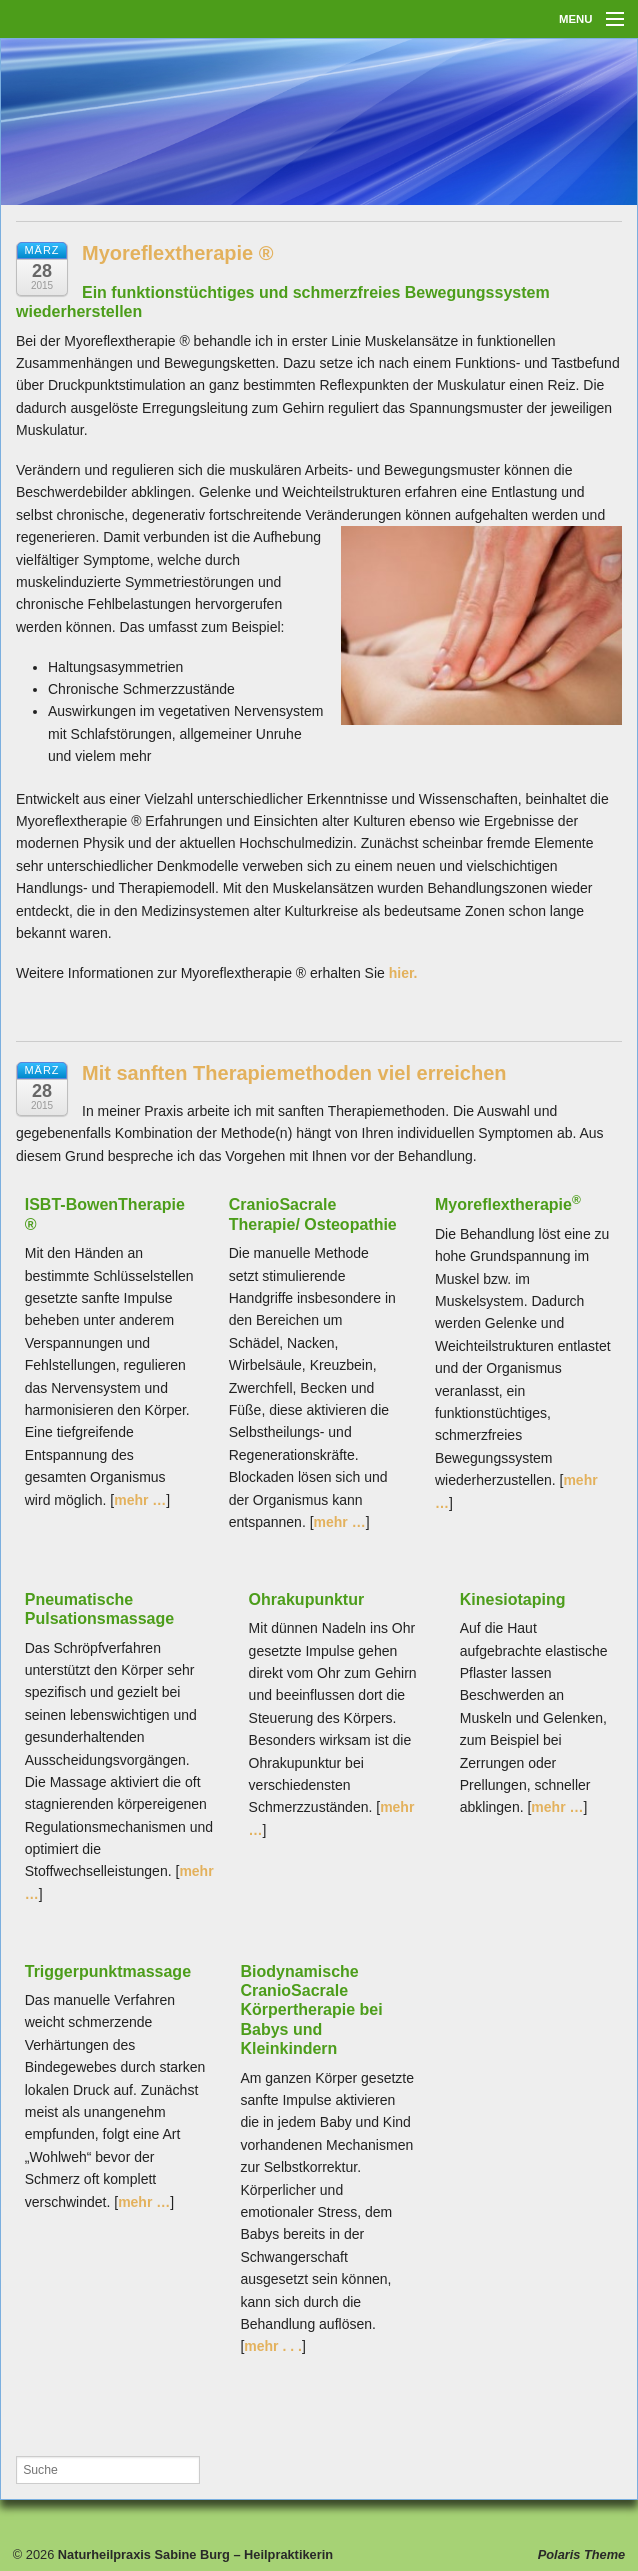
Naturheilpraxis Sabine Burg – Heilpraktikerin (193, 2554)
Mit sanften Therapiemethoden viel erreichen (294, 1073)
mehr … (140, 1500)
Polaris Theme (581, 2554)
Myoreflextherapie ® (177, 253)
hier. (403, 973)
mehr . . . (273, 2346)
